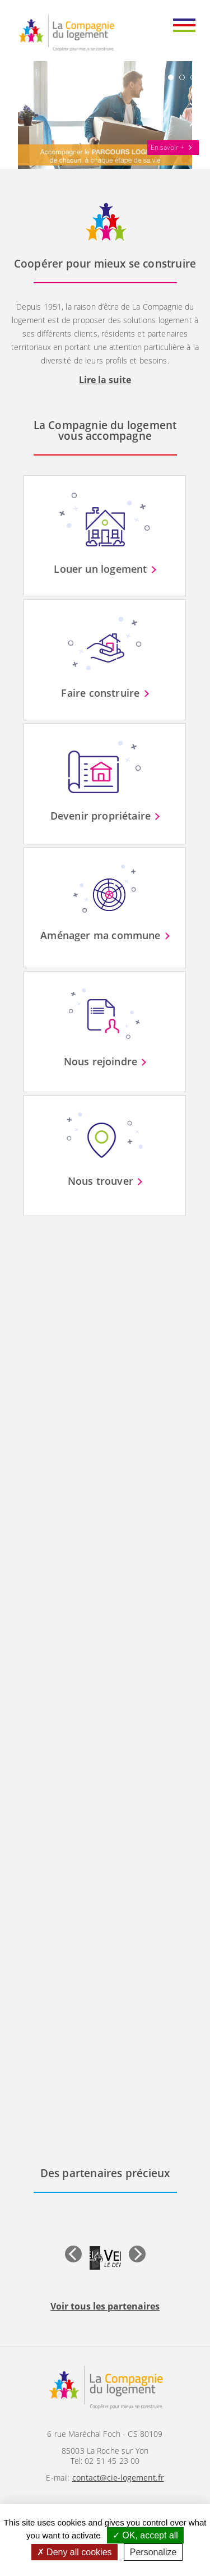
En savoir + (167, 147)
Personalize (153, 2552)
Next (190, 114)
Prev (19, 114)
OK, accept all (145, 2535)
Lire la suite (105, 380)
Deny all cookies (74, 2552)
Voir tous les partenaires (105, 2306)
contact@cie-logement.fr (118, 2477)
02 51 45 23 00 (112, 2460)
